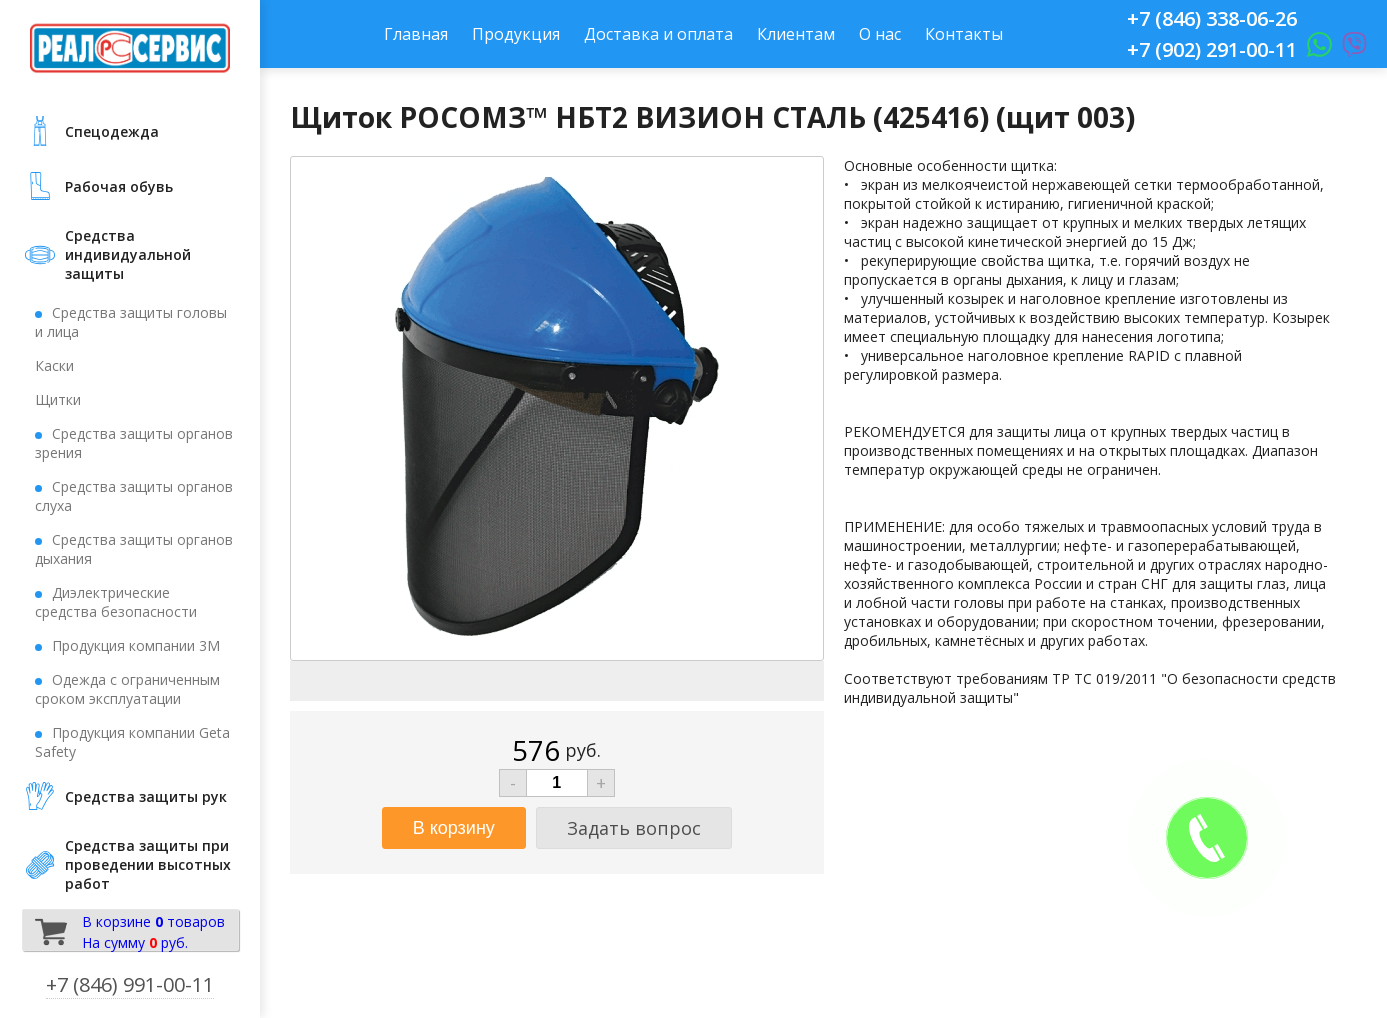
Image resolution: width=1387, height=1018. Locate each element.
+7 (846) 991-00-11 (130, 984)
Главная (416, 34)
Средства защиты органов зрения (134, 443)
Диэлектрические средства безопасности (116, 602)
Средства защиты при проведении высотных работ (148, 864)
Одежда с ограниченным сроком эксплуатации (127, 689)
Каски (54, 365)
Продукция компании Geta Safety (132, 742)
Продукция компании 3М (136, 645)
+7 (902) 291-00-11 (1212, 49)
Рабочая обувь (119, 186)
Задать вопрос (634, 828)
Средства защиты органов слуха (134, 496)
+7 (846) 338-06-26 (1212, 18)
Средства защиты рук (146, 796)
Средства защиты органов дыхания (134, 549)
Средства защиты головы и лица (131, 322)
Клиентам (796, 34)
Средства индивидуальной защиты (128, 254)
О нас (880, 34)
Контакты (964, 34)
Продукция (516, 34)
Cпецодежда (112, 131)
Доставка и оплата (658, 34)
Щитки (58, 399)
